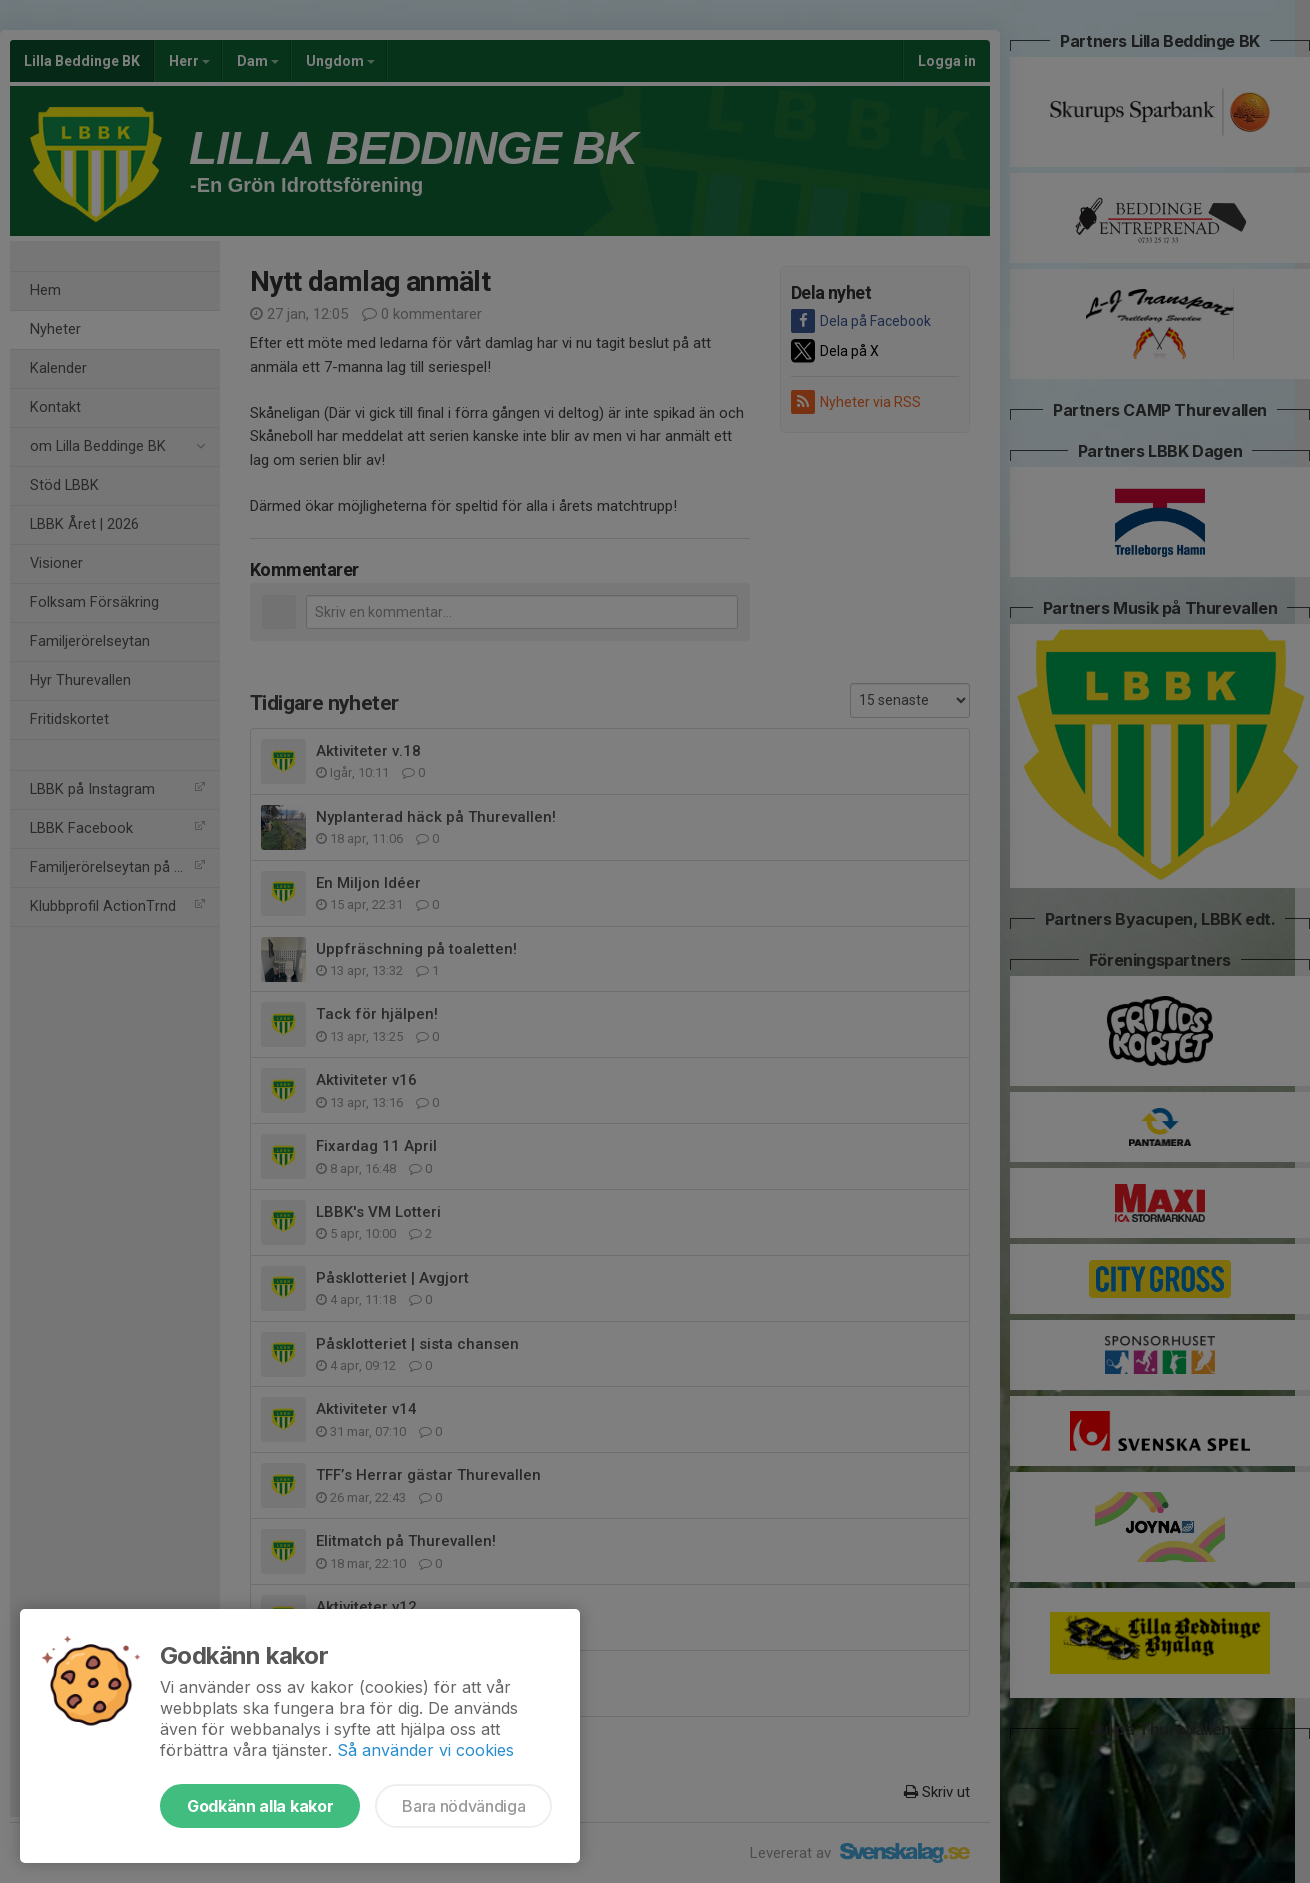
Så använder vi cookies (425, 1750)
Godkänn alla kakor (260, 1806)
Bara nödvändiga (463, 1806)
